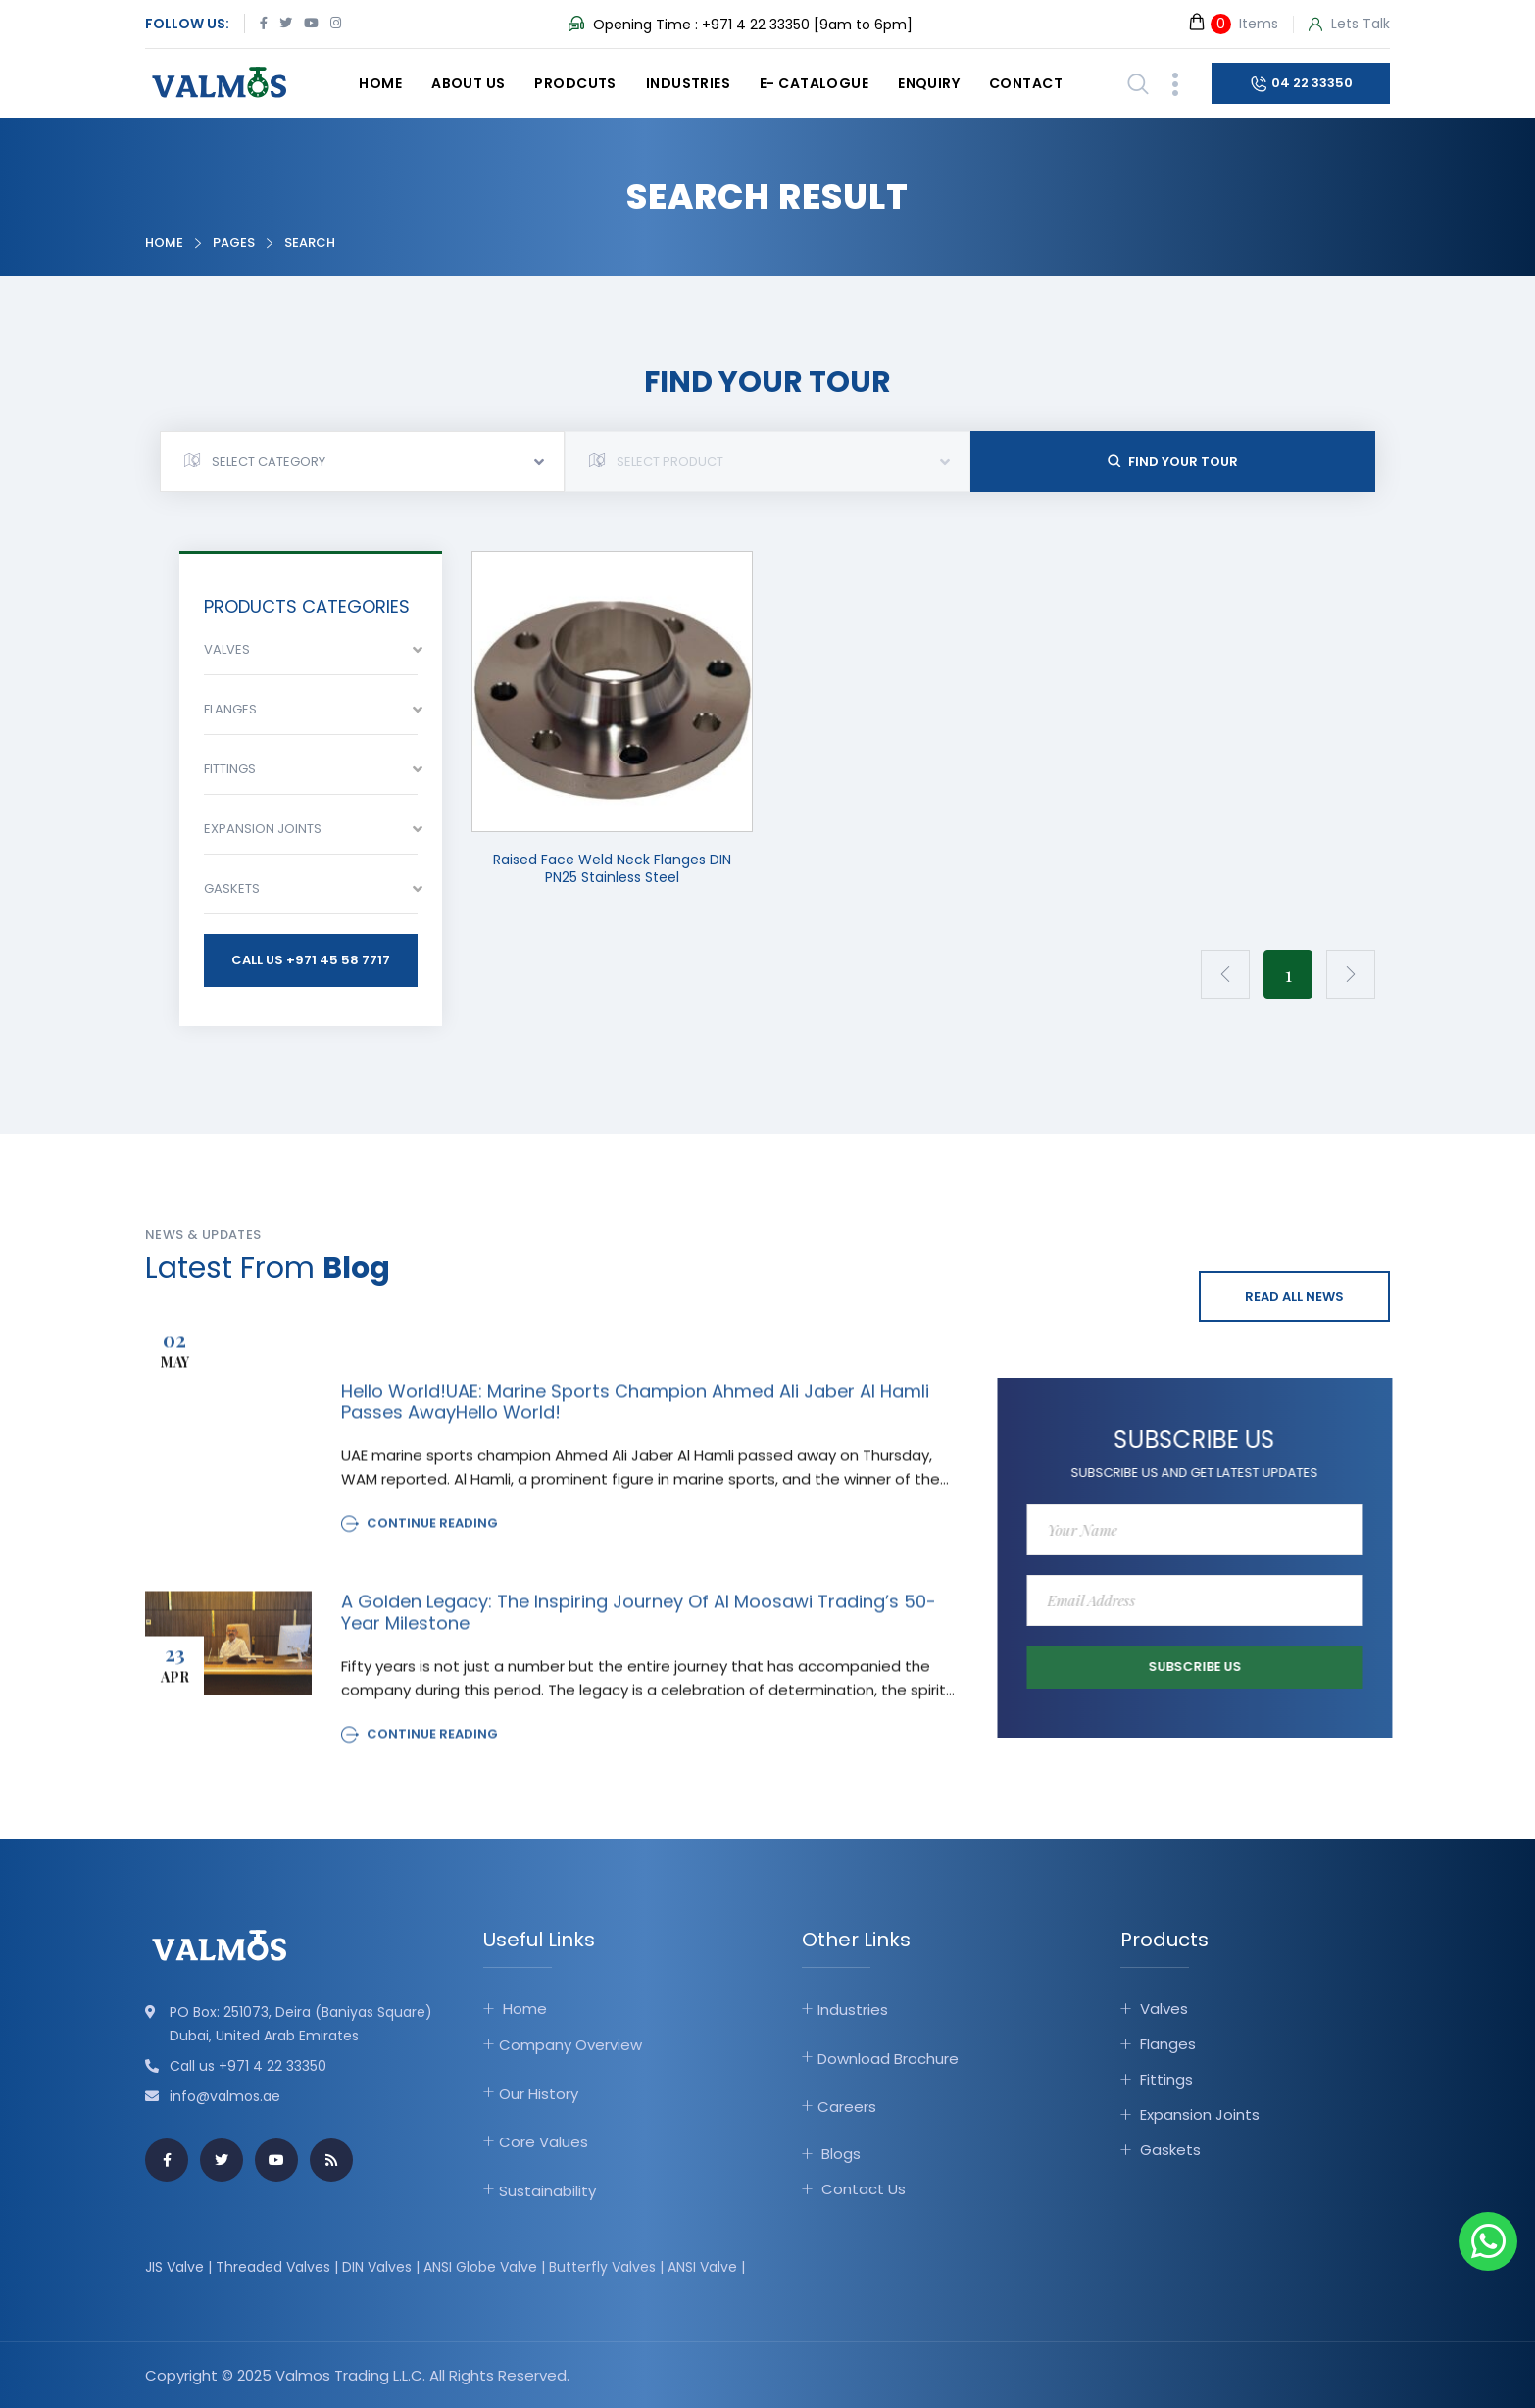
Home (380, 83)
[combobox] (362, 461)
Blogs (841, 2152)
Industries (688, 83)
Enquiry (929, 83)
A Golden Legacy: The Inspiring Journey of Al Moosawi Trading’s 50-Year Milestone (638, 1627)
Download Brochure (888, 2057)
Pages (234, 242)
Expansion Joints (1200, 2114)
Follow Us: (187, 23)
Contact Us (863, 2188)
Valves (1164, 2008)
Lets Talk (1349, 24)
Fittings (1166, 2079)
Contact (1026, 83)
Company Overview (570, 2045)
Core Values (543, 2142)
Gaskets (1170, 2149)
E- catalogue (814, 83)
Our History (538, 2093)
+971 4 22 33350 (756, 24)
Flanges (1168, 2044)
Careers (846, 2106)
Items (1232, 23)
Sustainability (547, 2190)
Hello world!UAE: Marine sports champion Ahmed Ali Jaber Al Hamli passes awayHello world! (634, 1417)
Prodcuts (575, 83)
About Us (468, 83)
